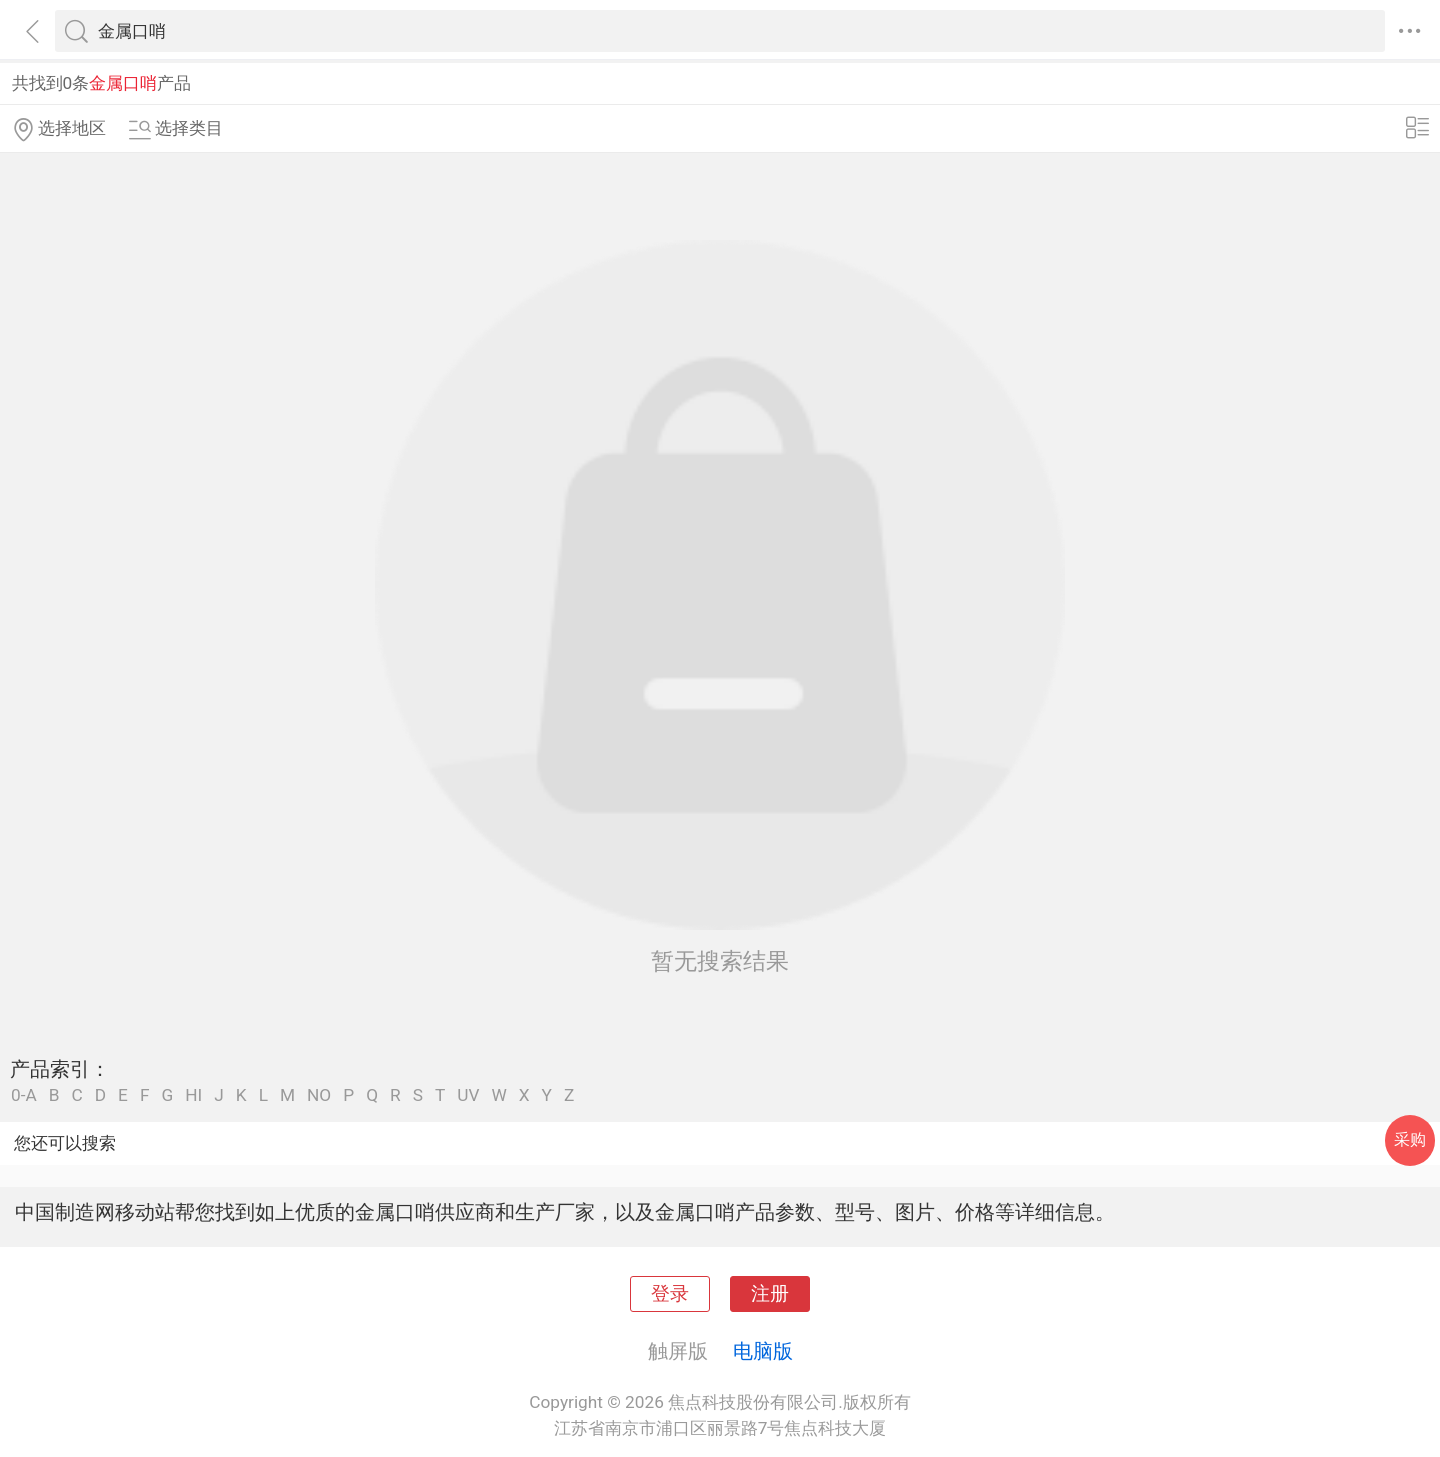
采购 (1410, 1139)
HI (193, 1095)
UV (468, 1095)
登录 (670, 1294)
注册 (770, 1294)
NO (319, 1095)
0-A (24, 1095)
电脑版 (763, 1351)
